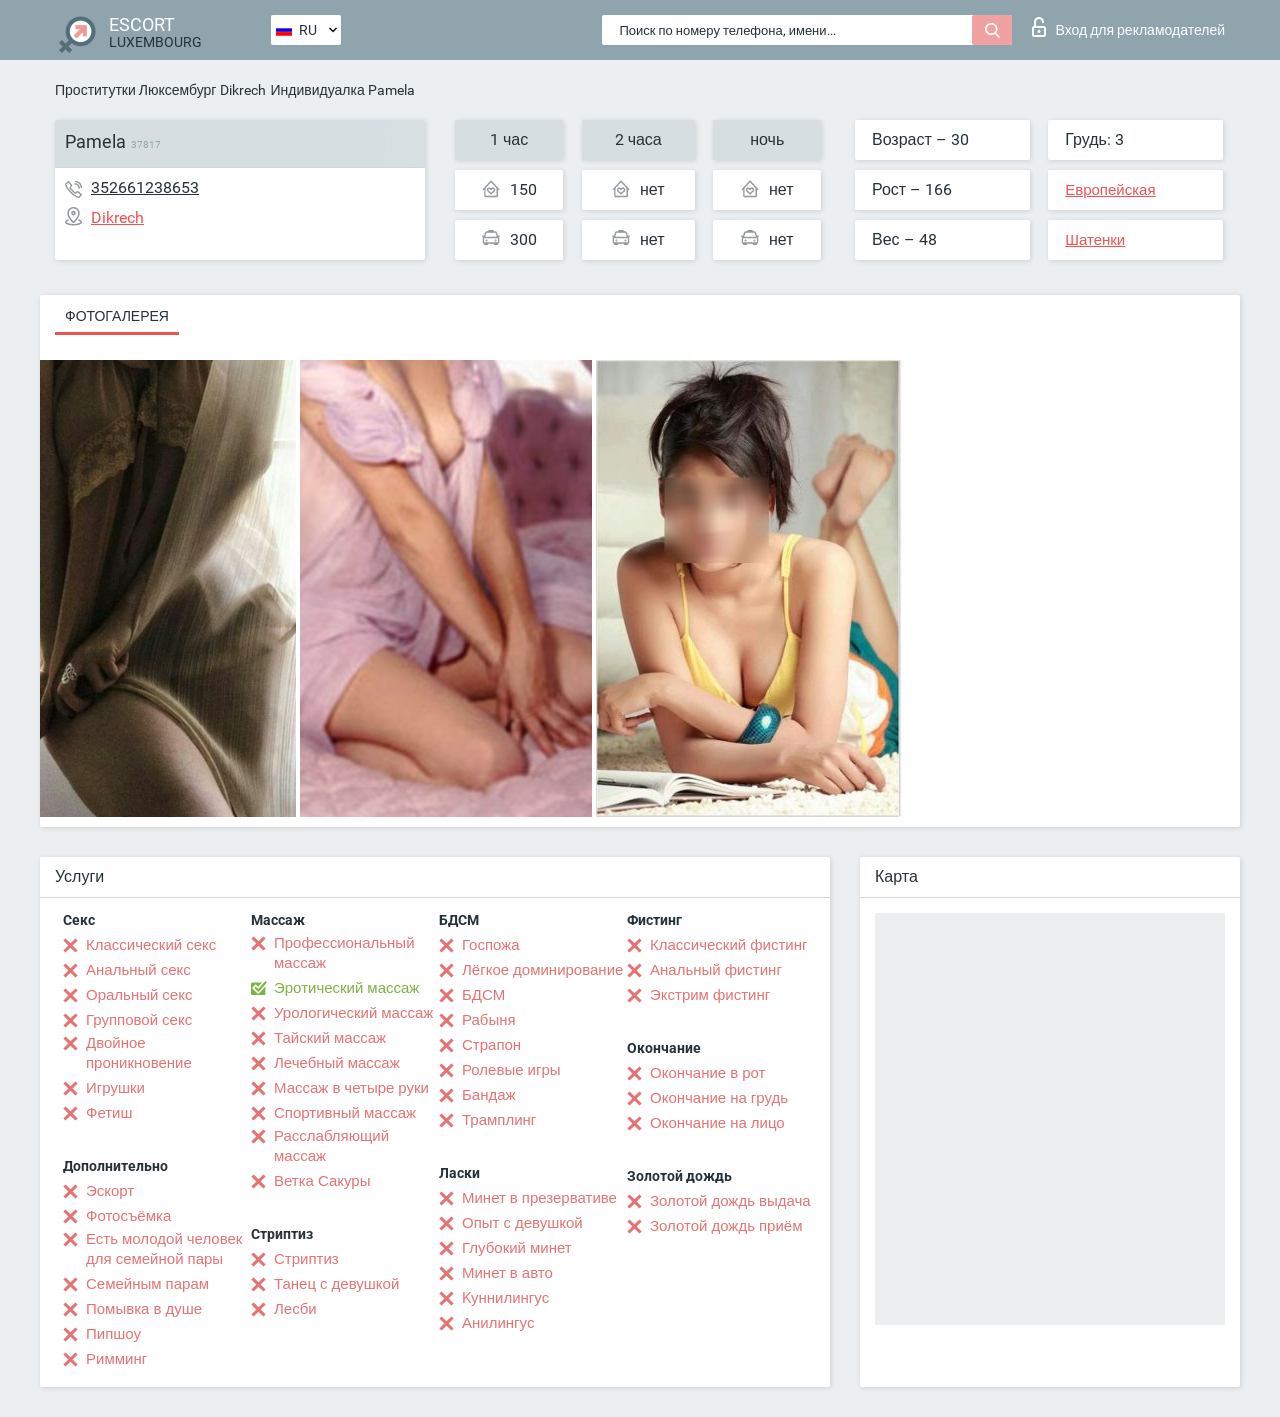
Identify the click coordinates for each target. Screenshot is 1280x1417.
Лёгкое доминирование (542, 970)
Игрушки (115, 1088)
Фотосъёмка (128, 1216)
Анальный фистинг (716, 970)
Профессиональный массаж (344, 953)
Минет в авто (507, 1273)
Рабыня (489, 1020)
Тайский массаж (330, 1038)
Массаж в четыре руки (351, 1088)
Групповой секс (139, 1020)
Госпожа (491, 945)
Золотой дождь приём (726, 1226)
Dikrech (243, 90)
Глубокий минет (517, 1248)
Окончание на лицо (717, 1123)
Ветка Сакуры (322, 1181)
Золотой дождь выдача (730, 1201)
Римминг (116, 1359)
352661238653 (145, 187)
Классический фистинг (728, 945)
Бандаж (489, 1095)
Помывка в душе (144, 1309)
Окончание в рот (707, 1073)
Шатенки (1095, 240)
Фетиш (109, 1113)
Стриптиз (306, 1259)
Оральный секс (139, 995)
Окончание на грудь (719, 1098)
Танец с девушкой (336, 1284)
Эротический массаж (346, 988)
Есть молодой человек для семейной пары (164, 1249)
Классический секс (151, 945)
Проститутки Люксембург (135, 90)
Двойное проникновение (139, 1053)
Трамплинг (499, 1120)
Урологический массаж (353, 1013)
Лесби (295, 1309)
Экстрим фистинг (710, 995)
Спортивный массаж (345, 1113)
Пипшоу (113, 1334)
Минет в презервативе (539, 1198)
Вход (1128, 27)
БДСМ (483, 995)
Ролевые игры (511, 1070)
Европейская (1110, 190)
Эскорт (110, 1191)
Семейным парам (147, 1284)
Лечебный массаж (337, 1063)
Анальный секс (138, 970)
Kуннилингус (505, 1298)
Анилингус (498, 1323)
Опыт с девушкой (522, 1223)
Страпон (491, 1045)
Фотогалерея (117, 316)
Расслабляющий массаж (331, 1146)
